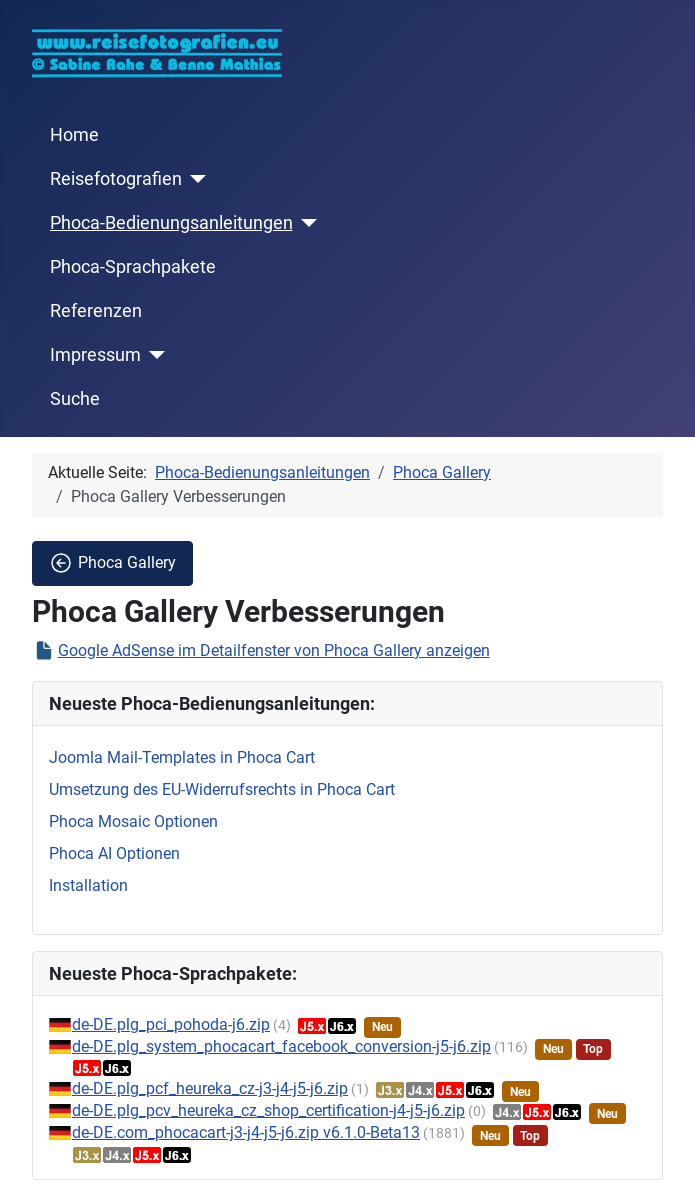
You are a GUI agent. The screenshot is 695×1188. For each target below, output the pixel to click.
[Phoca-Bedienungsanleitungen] (305, 223)
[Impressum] (153, 355)
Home (74, 135)
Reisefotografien (116, 179)
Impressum (95, 355)
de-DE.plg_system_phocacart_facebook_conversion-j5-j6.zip (281, 1046)
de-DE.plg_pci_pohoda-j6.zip (171, 1024)
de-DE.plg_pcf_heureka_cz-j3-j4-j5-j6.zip (210, 1088)
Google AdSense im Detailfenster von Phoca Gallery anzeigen (274, 650)
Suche (75, 399)
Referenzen (96, 311)
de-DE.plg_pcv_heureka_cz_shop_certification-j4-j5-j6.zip (268, 1110)
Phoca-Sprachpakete (133, 267)
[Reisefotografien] (194, 179)
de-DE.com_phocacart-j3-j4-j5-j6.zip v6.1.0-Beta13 (246, 1132)
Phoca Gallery (112, 563)
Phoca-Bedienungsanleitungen (171, 223)
